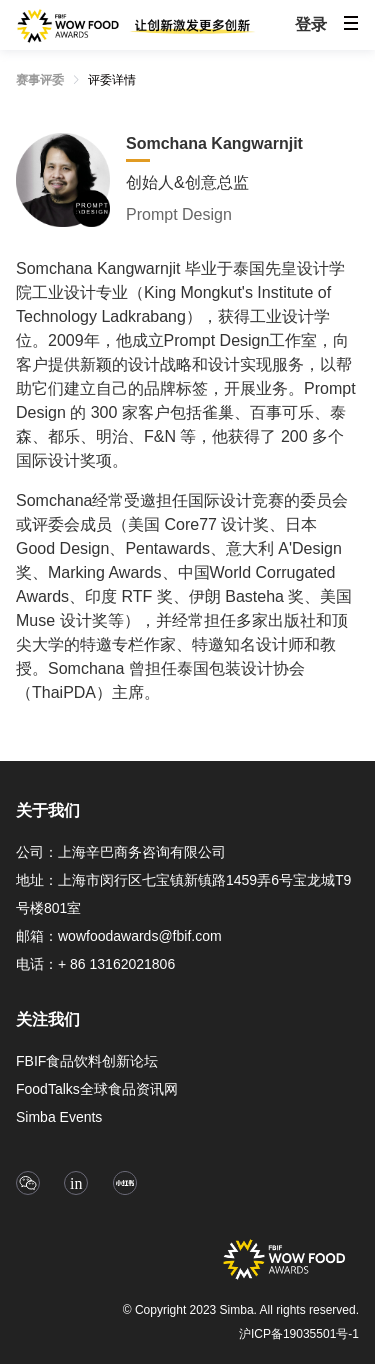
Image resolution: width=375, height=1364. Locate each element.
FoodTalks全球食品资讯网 (97, 1089)
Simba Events (59, 1117)
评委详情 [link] (112, 80)
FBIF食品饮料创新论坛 (87, 1061)
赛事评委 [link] (40, 80)
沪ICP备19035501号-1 (299, 1334)
